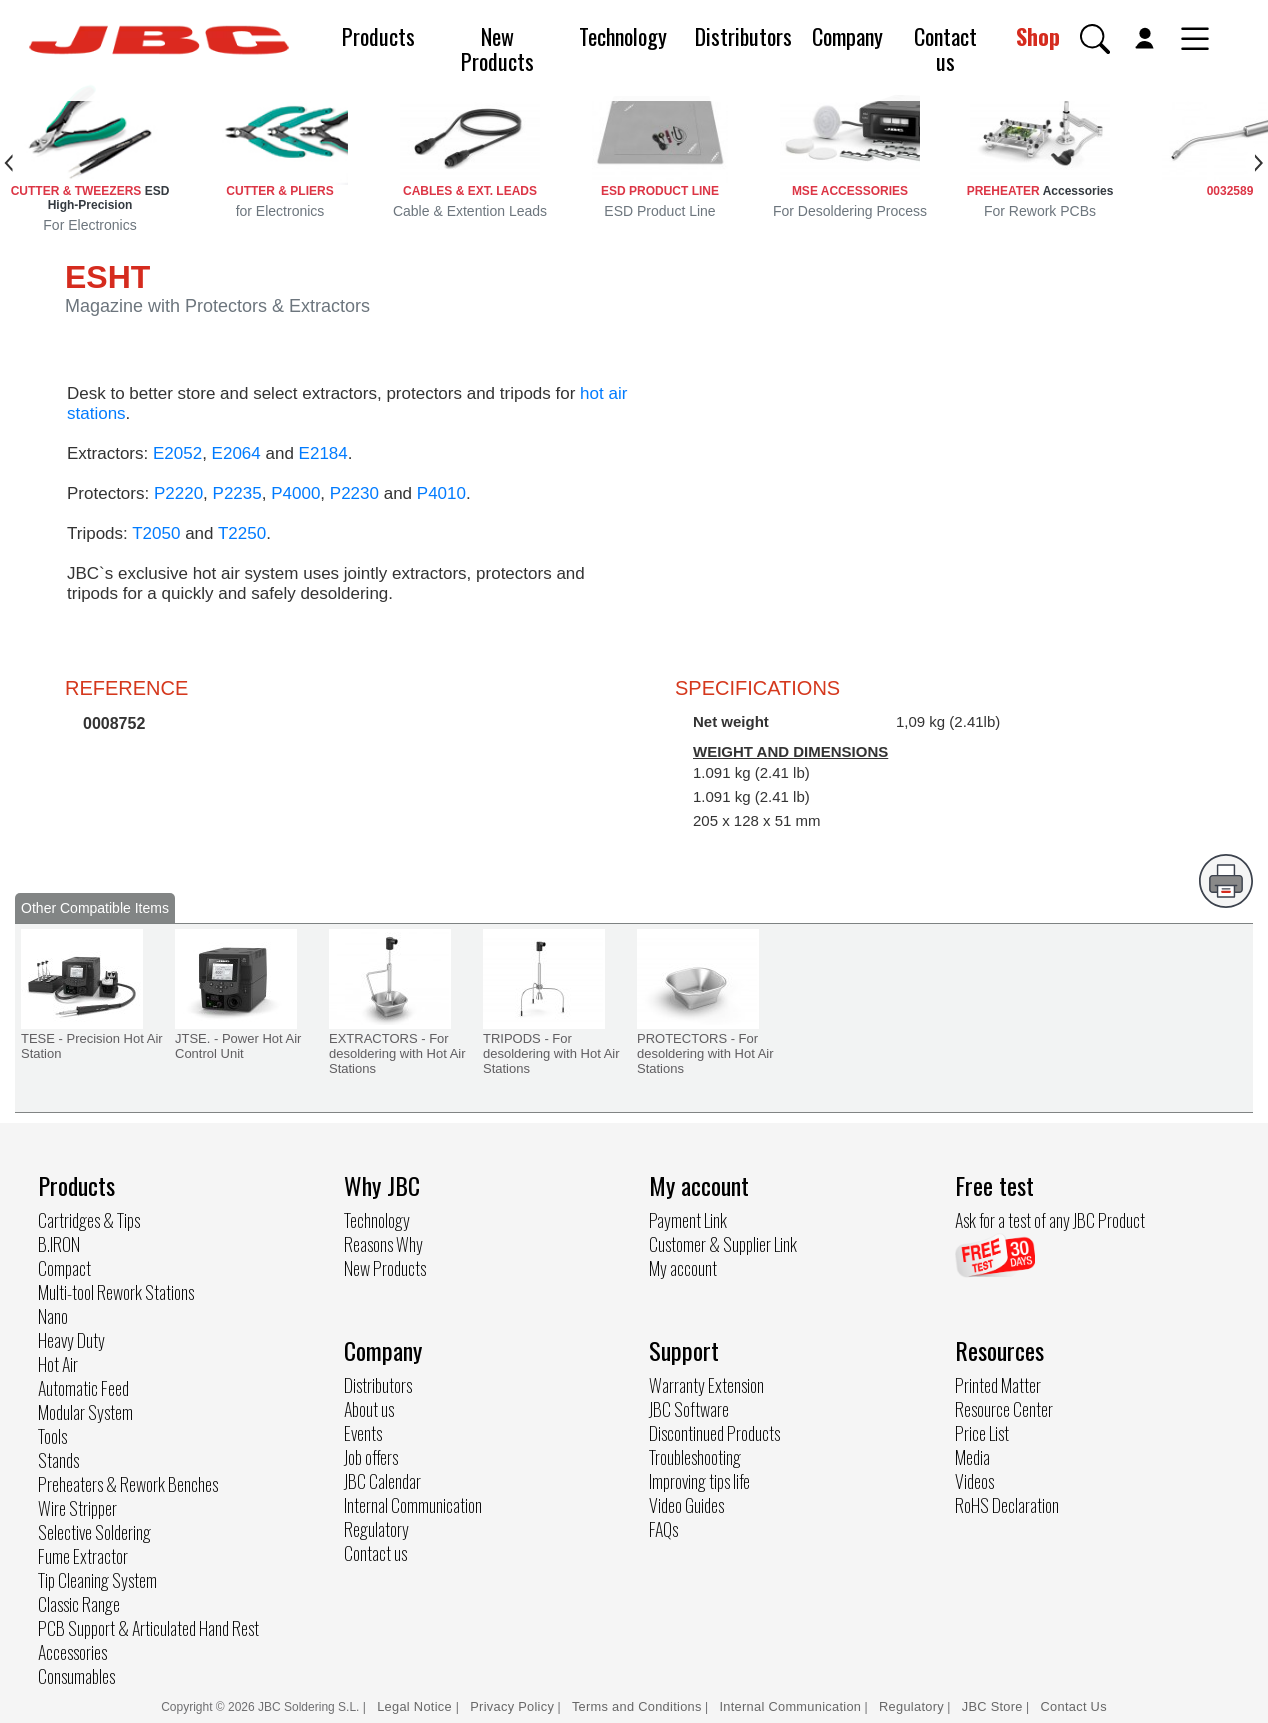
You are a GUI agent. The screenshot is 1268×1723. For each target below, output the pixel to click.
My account (683, 1268)
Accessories (72, 1652)
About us (369, 1409)
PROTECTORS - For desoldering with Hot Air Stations (705, 1053)
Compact (64, 1268)
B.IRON (59, 1244)
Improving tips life (699, 1481)
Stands (58, 1460)
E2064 (236, 453)
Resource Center (1004, 1409)
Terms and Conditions (637, 1706)
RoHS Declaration (1007, 1505)
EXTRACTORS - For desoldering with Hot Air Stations (397, 1053)
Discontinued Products (714, 1433)
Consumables (76, 1676)
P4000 (295, 493)
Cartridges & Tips (89, 1220)
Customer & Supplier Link (723, 1244)
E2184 (323, 453)
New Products (497, 48)
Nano (53, 1316)
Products (378, 36)
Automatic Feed (83, 1388)
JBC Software (689, 1409)
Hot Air (58, 1364)
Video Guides (686, 1505)
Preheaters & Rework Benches (128, 1484)
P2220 (178, 493)
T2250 (242, 533)
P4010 (441, 493)
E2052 (177, 453)
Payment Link (688, 1220)
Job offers (371, 1457)
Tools (52, 1436)
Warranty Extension (706, 1385)
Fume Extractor (83, 1556)
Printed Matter (998, 1385)
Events (363, 1433)
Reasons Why (383, 1244)
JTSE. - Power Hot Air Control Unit (238, 1046)
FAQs (663, 1529)
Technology (623, 36)
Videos (974, 1481)
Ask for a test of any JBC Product (1050, 1220)
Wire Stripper (77, 1508)
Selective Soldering (94, 1532)
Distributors (743, 36)
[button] (1095, 39)
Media (972, 1457)
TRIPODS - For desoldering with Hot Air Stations (551, 1053)
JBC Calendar (382, 1481)
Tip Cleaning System (97, 1580)
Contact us (945, 48)
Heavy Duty (71, 1340)
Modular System (85, 1412)
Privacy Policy (512, 1706)
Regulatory (376, 1529)
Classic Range (79, 1604)
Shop (1038, 36)
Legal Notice (416, 1706)
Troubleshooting (695, 1457)
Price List (982, 1433)
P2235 (237, 493)
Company (847, 36)
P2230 (354, 493)
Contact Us (1074, 1706)
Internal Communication (413, 1505)
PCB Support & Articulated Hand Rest (148, 1628)
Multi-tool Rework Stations (116, 1292)
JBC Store (992, 1706)
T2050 (156, 533)
